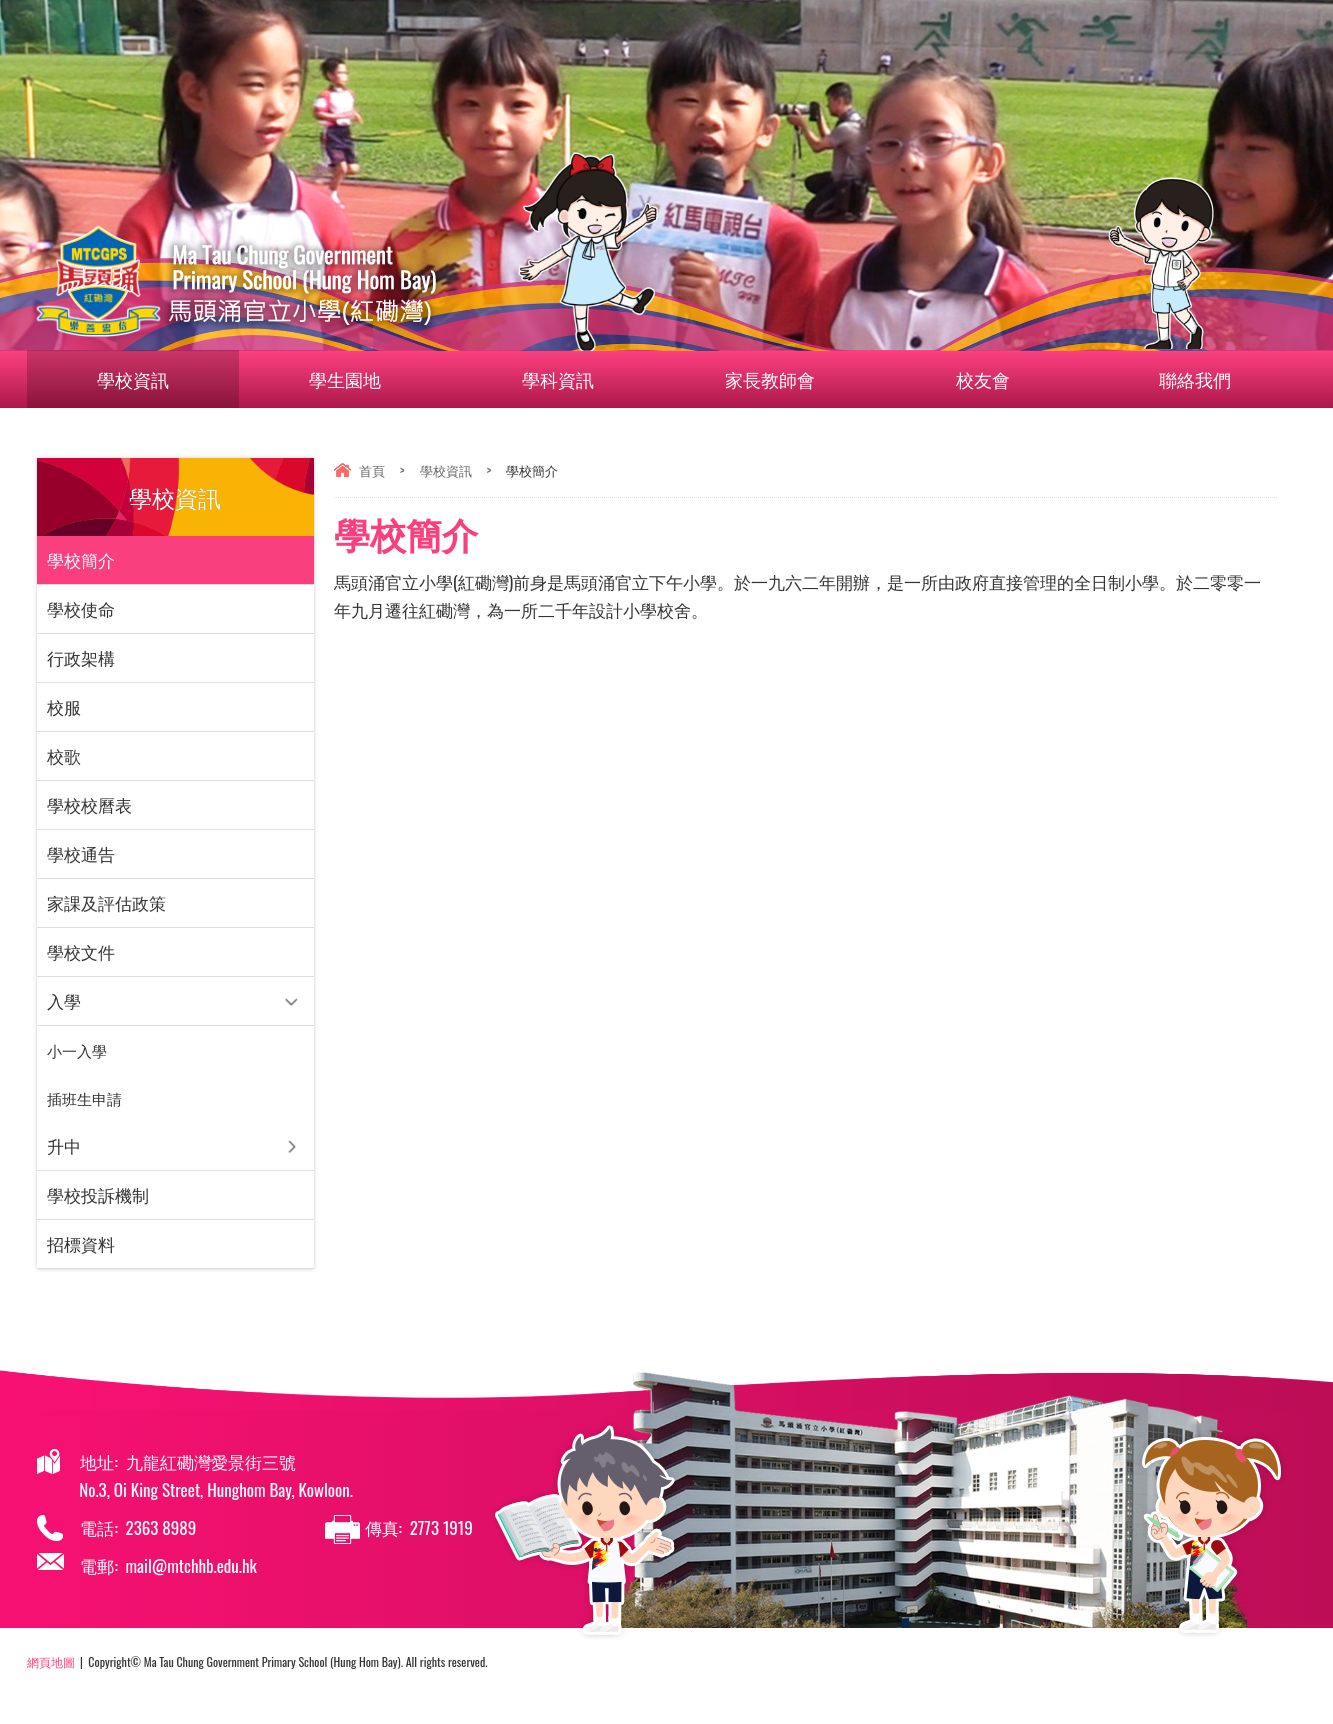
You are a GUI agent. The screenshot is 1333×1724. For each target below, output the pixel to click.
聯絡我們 (1172, 379)
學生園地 (357, 379)
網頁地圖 (51, 1661)
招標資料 (81, 1243)
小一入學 (77, 1050)
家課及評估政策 (106, 902)
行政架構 (81, 657)
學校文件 (81, 951)
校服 (64, 706)
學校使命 (81, 608)
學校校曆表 (89, 804)
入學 (64, 1000)
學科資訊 (569, 379)
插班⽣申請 (84, 1098)
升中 (64, 1145)
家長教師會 (782, 379)
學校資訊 (145, 379)
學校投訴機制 (98, 1194)
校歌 (64, 755)
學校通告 (81, 853)
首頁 (372, 470)
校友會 (994, 379)
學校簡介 (81, 559)
